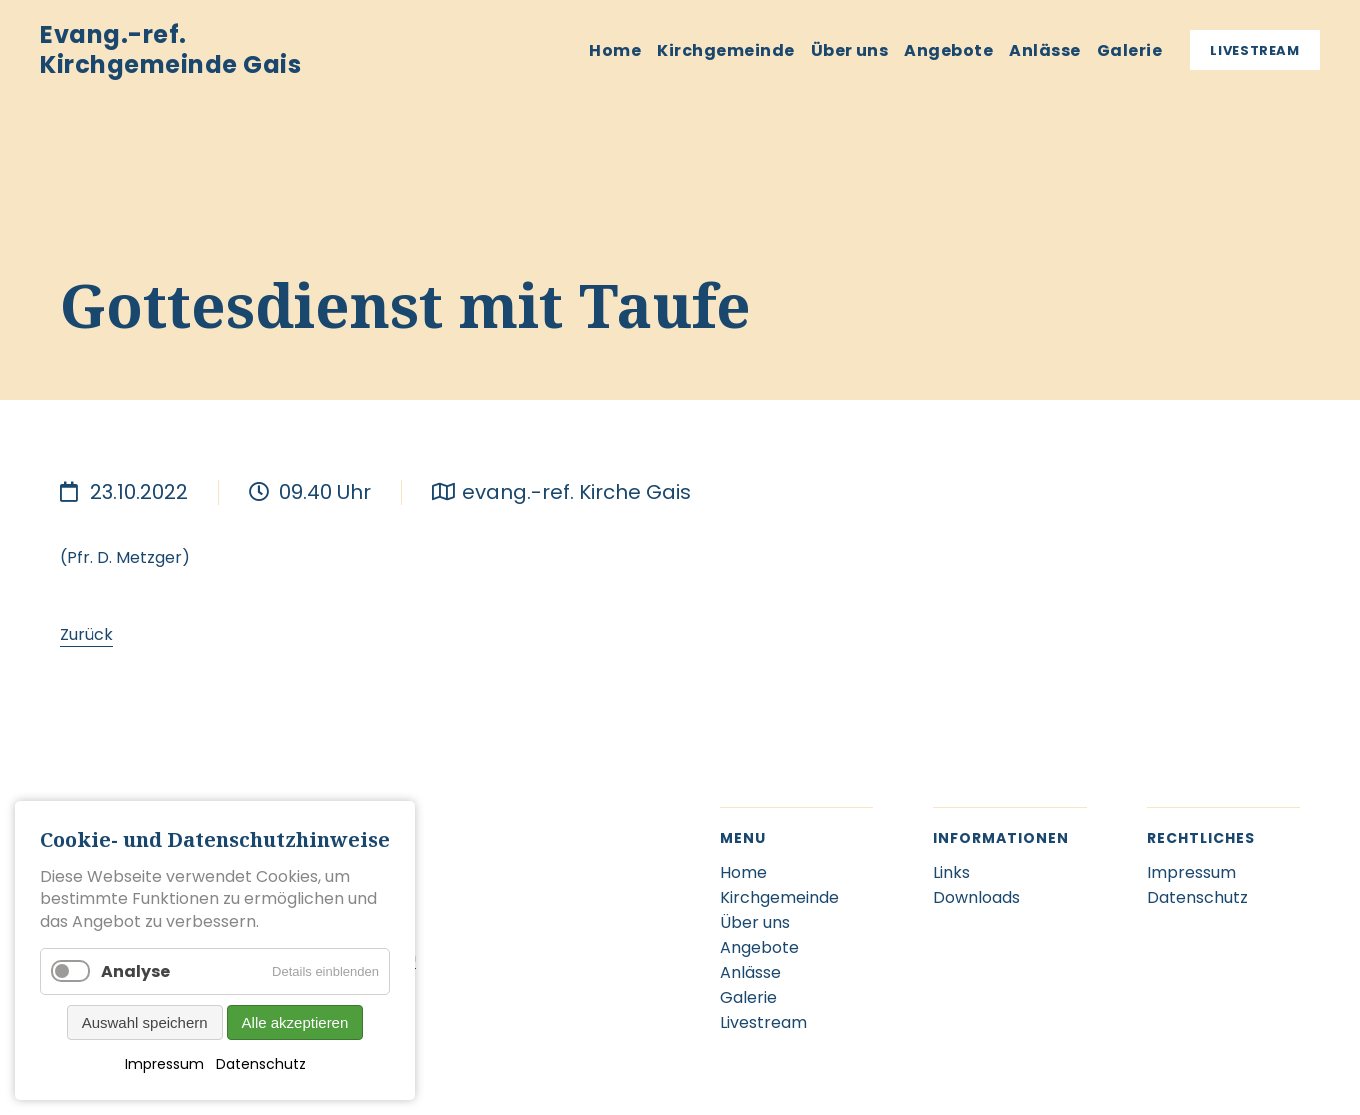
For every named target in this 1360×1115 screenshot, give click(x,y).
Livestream (1255, 50)
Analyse (135, 971)
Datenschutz (261, 1064)
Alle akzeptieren (295, 1022)
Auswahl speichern (145, 1022)
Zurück (86, 634)
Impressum (164, 1064)
